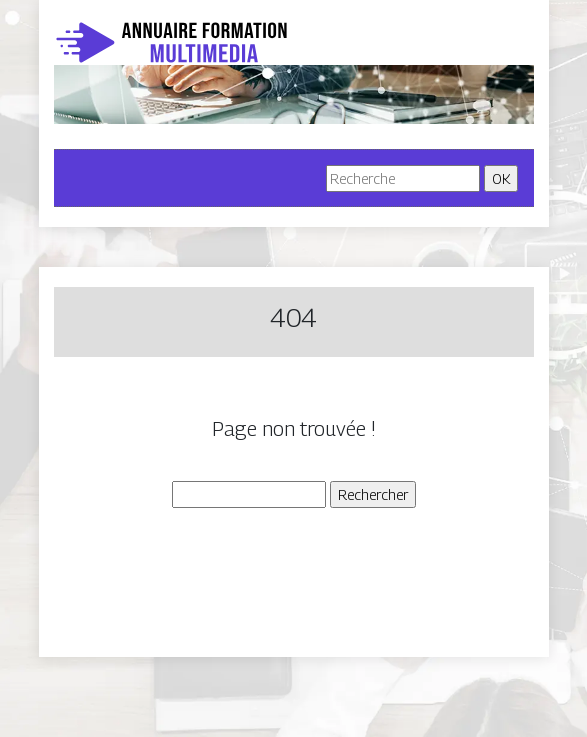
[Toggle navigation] (98, 178)
